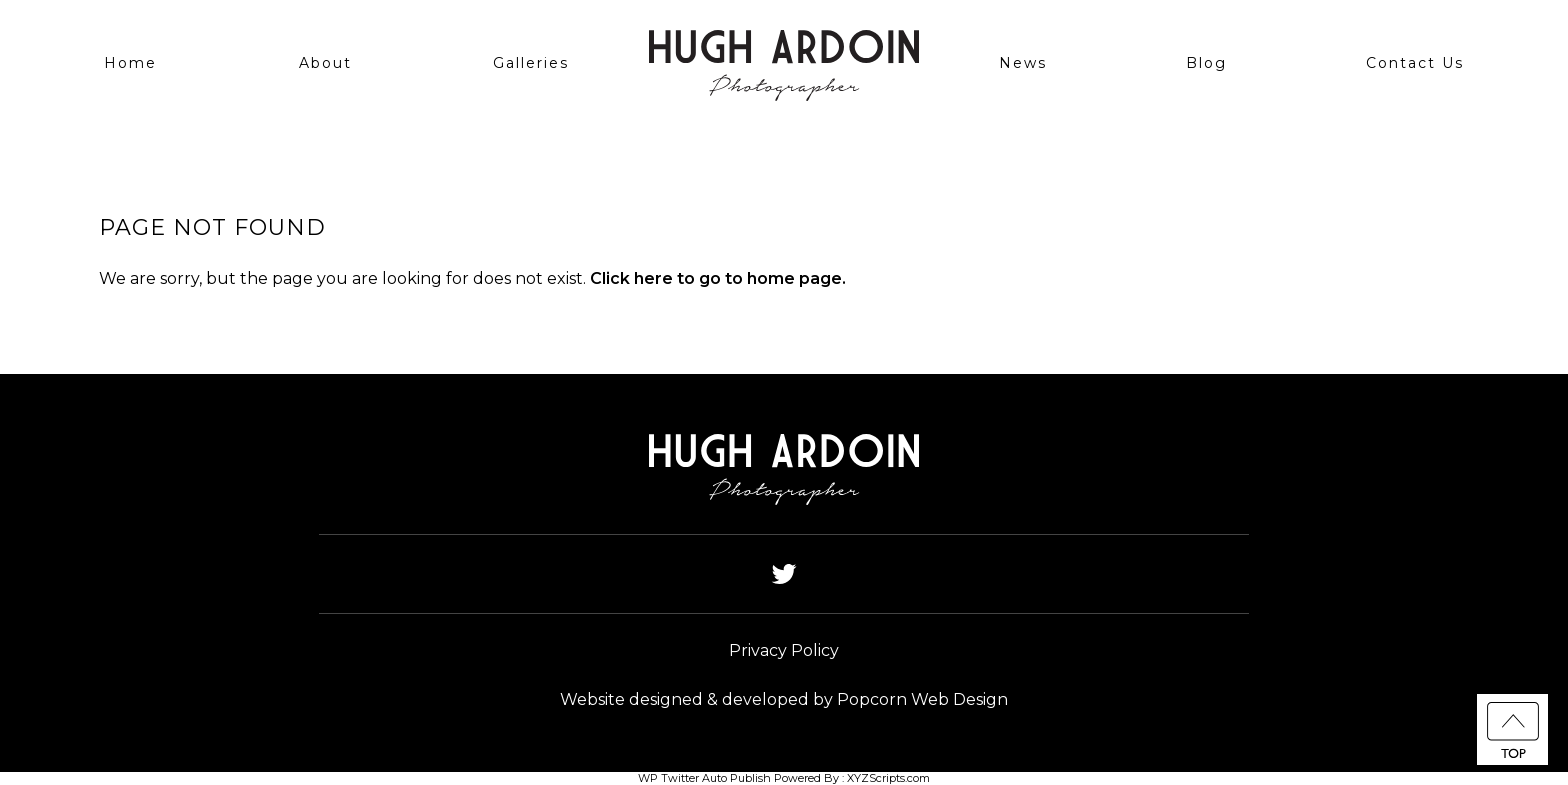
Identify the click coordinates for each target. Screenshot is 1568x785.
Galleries (531, 63)
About (325, 63)
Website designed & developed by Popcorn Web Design (784, 699)
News (1023, 63)
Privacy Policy (784, 650)
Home (130, 63)
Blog (1206, 63)
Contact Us (1415, 63)
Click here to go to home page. (718, 278)
